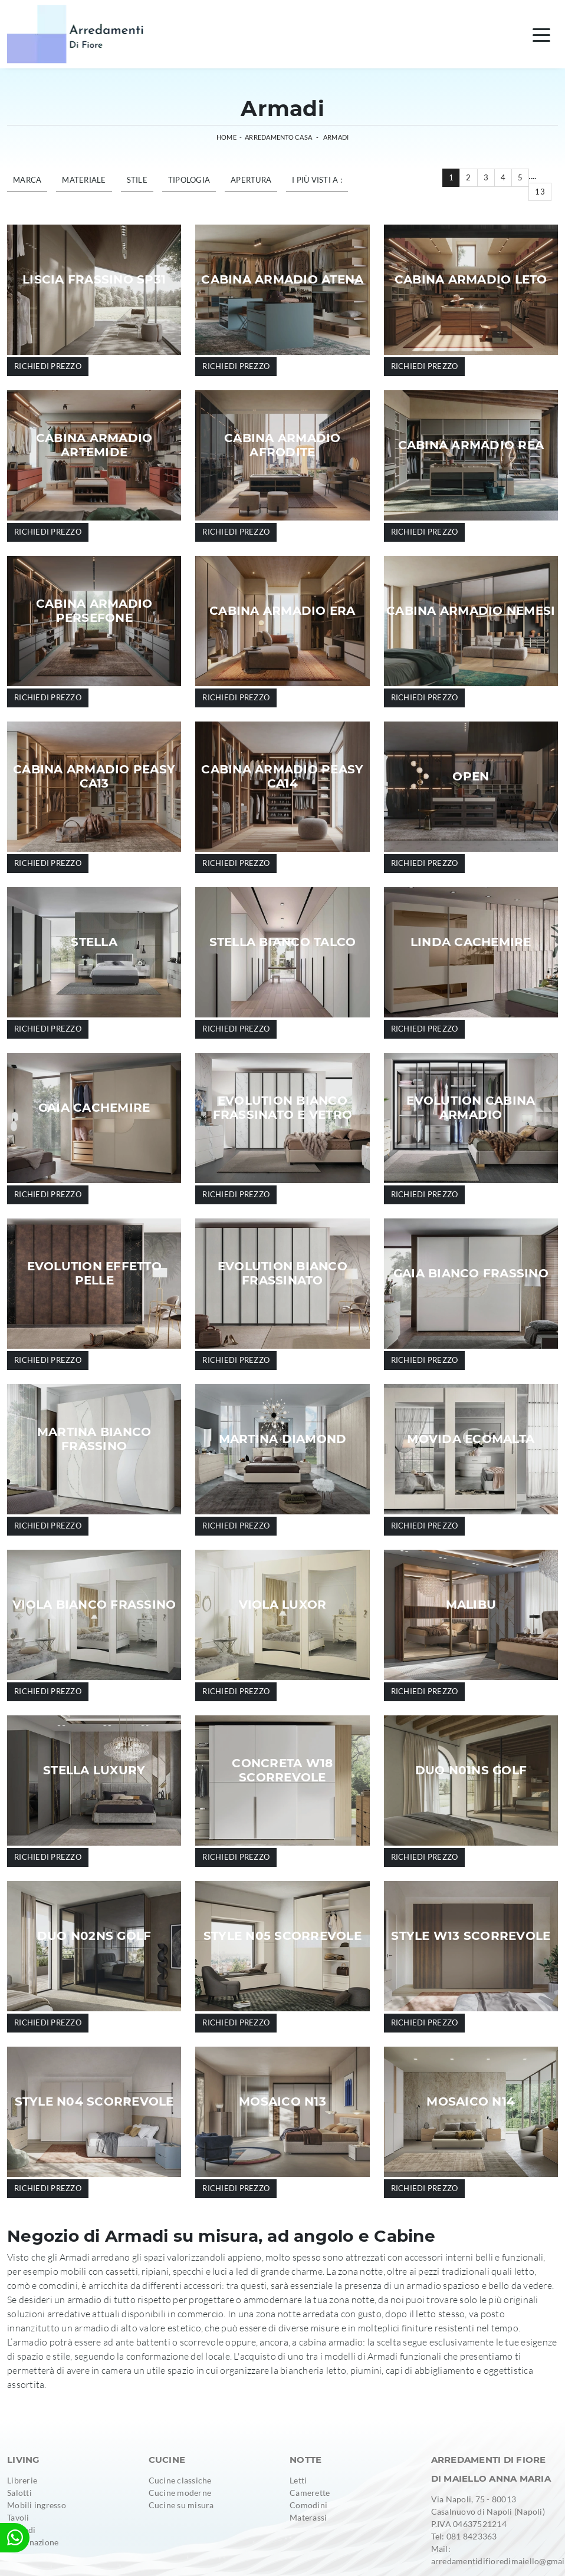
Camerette (310, 2493)
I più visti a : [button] (317, 180)
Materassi (308, 2517)
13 (540, 191)
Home (226, 137)
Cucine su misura (181, 2505)
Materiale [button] (84, 180)
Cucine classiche (180, 2480)
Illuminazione (32, 2542)
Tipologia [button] (189, 180)
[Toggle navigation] (541, 34)
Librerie (22, 2480)
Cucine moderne (180, 2493)
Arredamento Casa (278, 137)
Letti (298, 2480)
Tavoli (18, 2517)
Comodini (308, 2505)
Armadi (336, 137)
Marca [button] (27, 180)
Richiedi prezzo (47, 366)
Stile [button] (137, 180)
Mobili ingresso (36, 2505)
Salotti (19, 2493)
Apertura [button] (251, 180)
